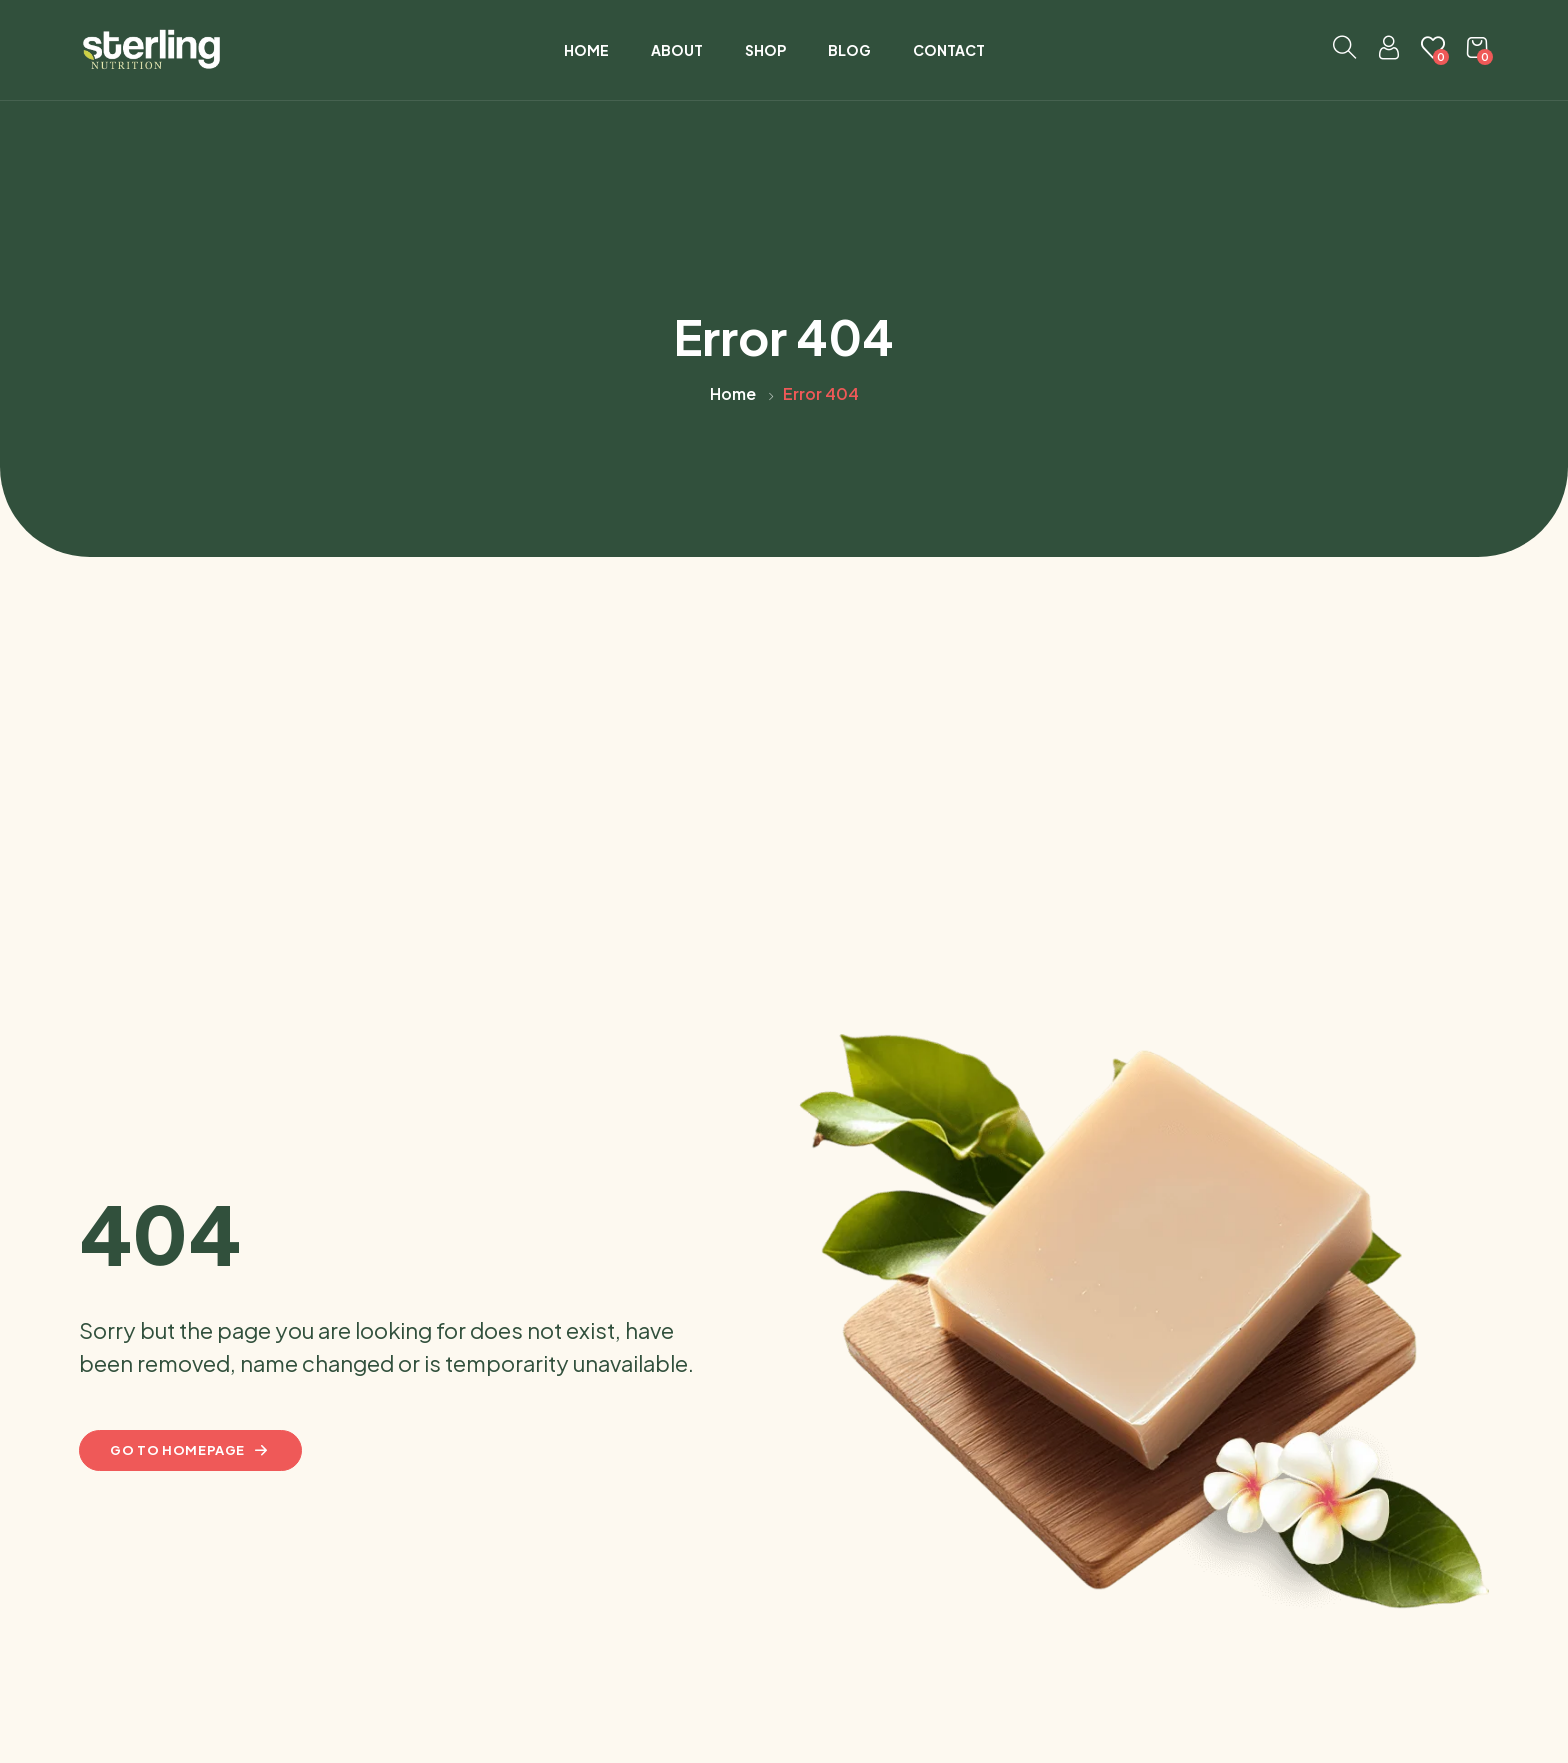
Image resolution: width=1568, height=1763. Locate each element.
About (677, 50)
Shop (765, 50)
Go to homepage (190, 1450)
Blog (849, 50)
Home (586, 50)
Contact (949, 50)
